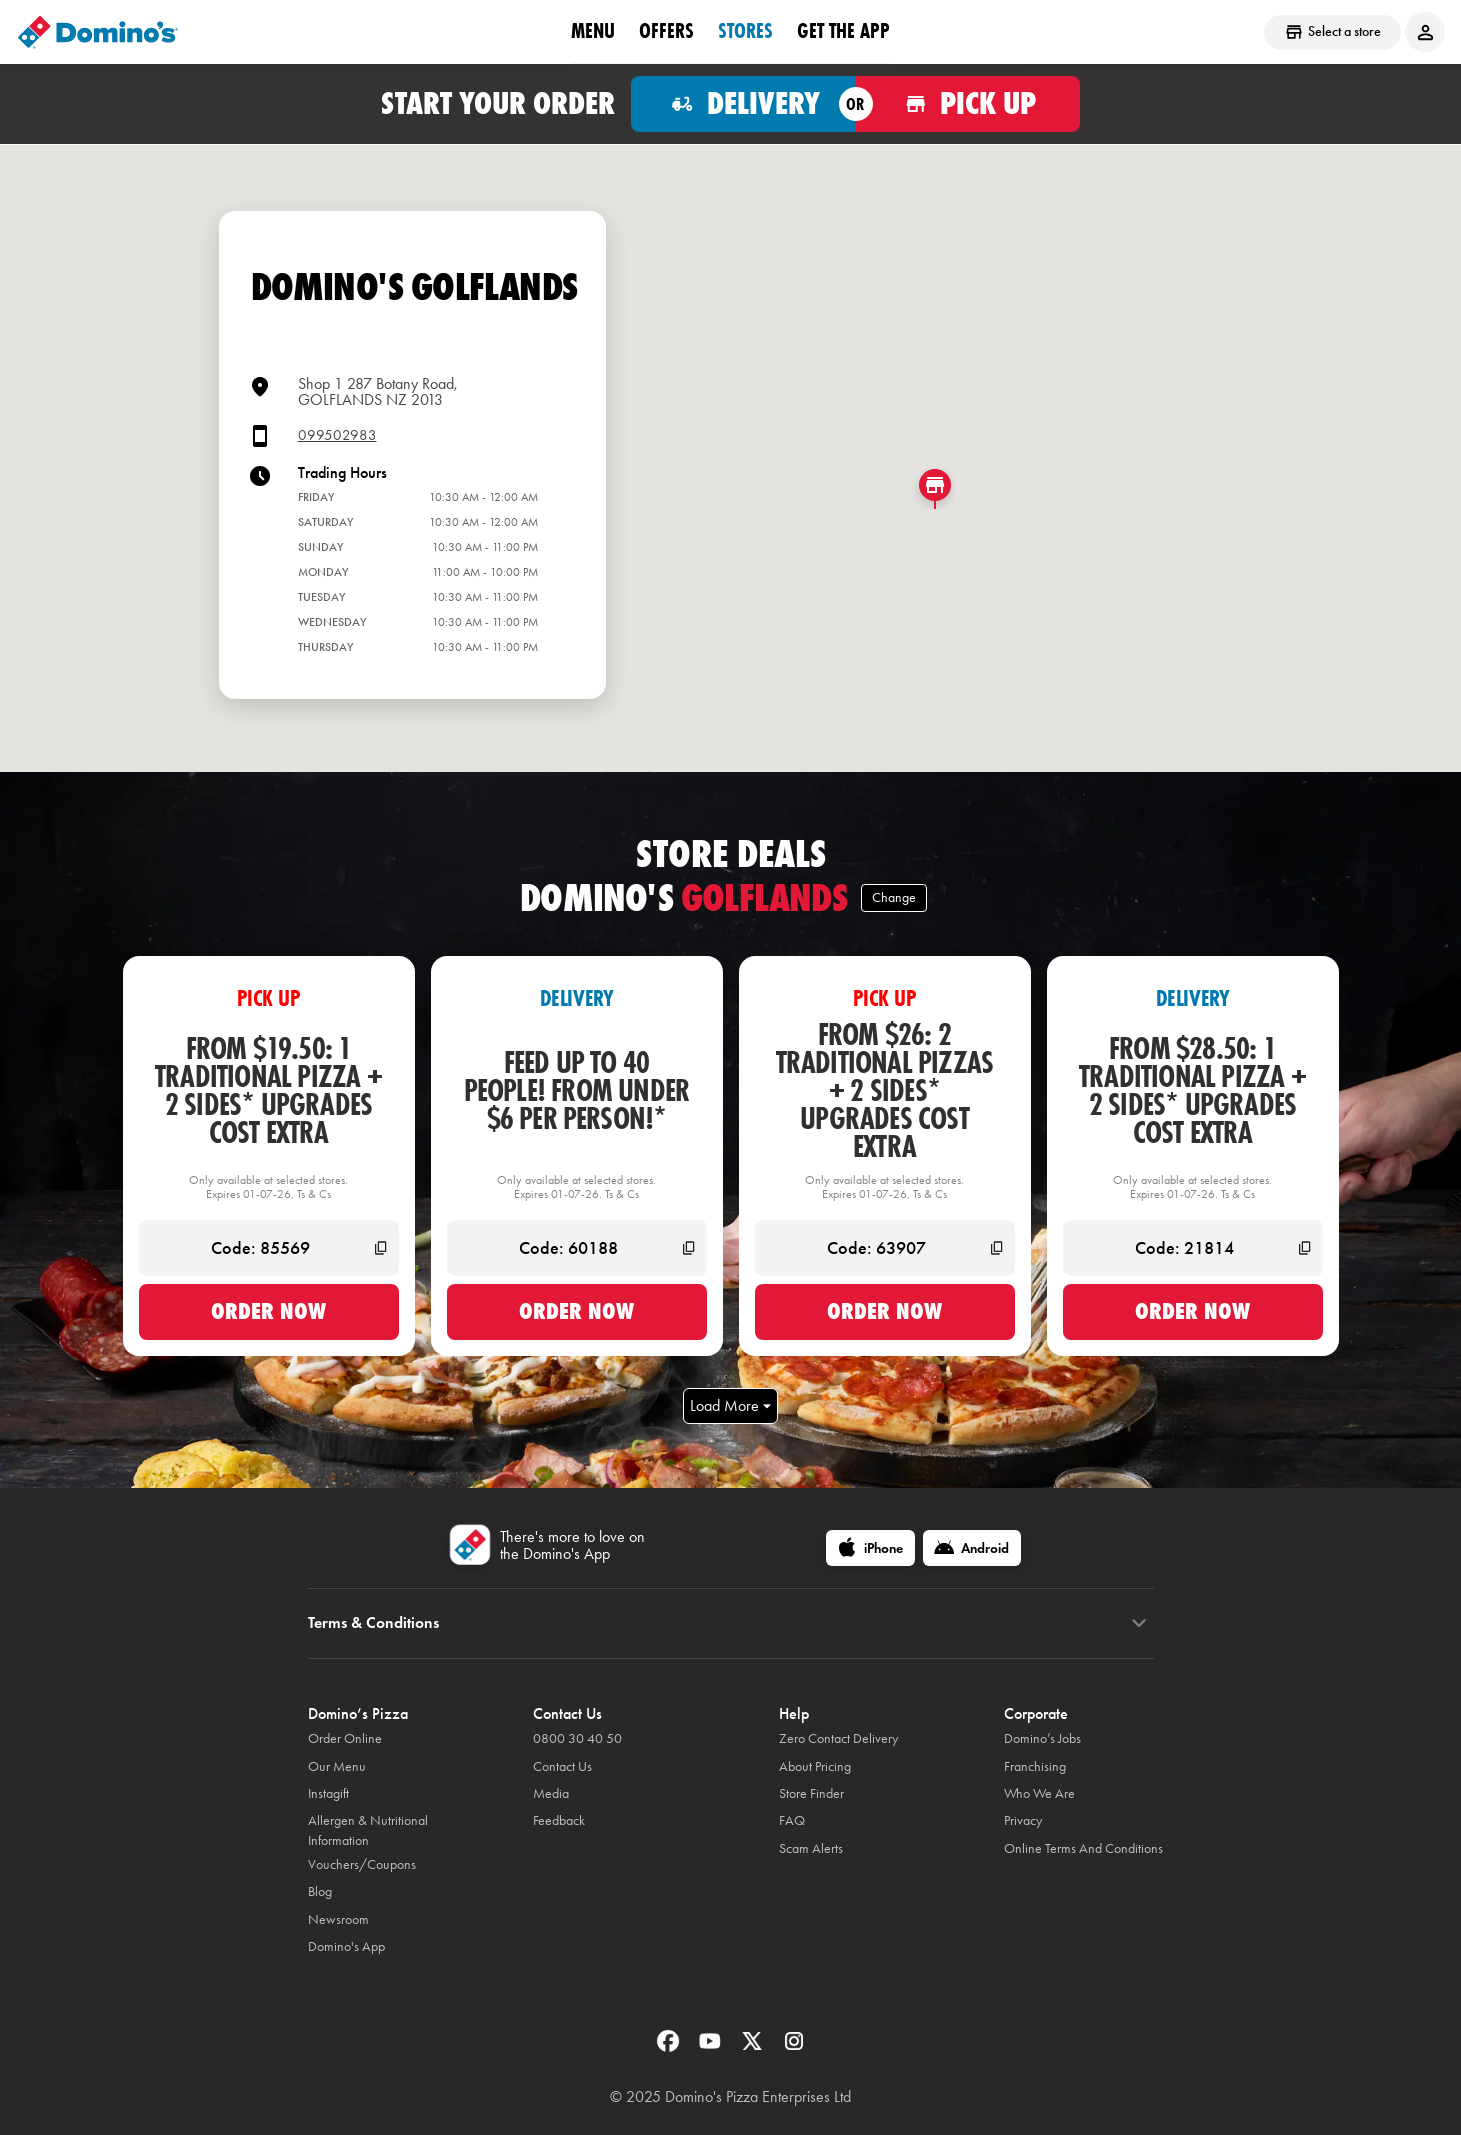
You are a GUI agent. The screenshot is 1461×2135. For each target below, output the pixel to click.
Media (551, 1793)
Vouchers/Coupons (362, 1864)
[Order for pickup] (968, 104)
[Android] (972, 1548)
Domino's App (346, 1946)
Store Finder (811, 1793)
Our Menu (337, 1766)
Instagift (328, 1793)
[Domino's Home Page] (98, 32)
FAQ (792, 1820)
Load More (730, 1405)
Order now (268, 1311)
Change (894, 897)
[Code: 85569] (269, 1248)
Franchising (1035, 1766)
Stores (745, 31)
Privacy (1023, 1820)
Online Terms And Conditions (1083, 1848)
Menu (593, 31)
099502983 (337, 435)
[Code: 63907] (885, 1248)
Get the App (843, 31)
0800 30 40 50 (577, 1738)
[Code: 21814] (1193, 1248)
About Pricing (815, 1766)
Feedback (559, 1820)
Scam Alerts (811, 1848)
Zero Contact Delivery (838, 1738)
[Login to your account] (1425, 32)
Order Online (345, 1738)
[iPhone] (870, 1548)
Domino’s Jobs (1042, 1738)
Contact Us (562, 1766)
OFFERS (666, 31)
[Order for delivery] (743, 104)
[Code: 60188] (577, 1248)
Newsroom (338, 1919)
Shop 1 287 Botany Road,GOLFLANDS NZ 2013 (378, 391)
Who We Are (1039, 1793)
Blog (320, 1891)
